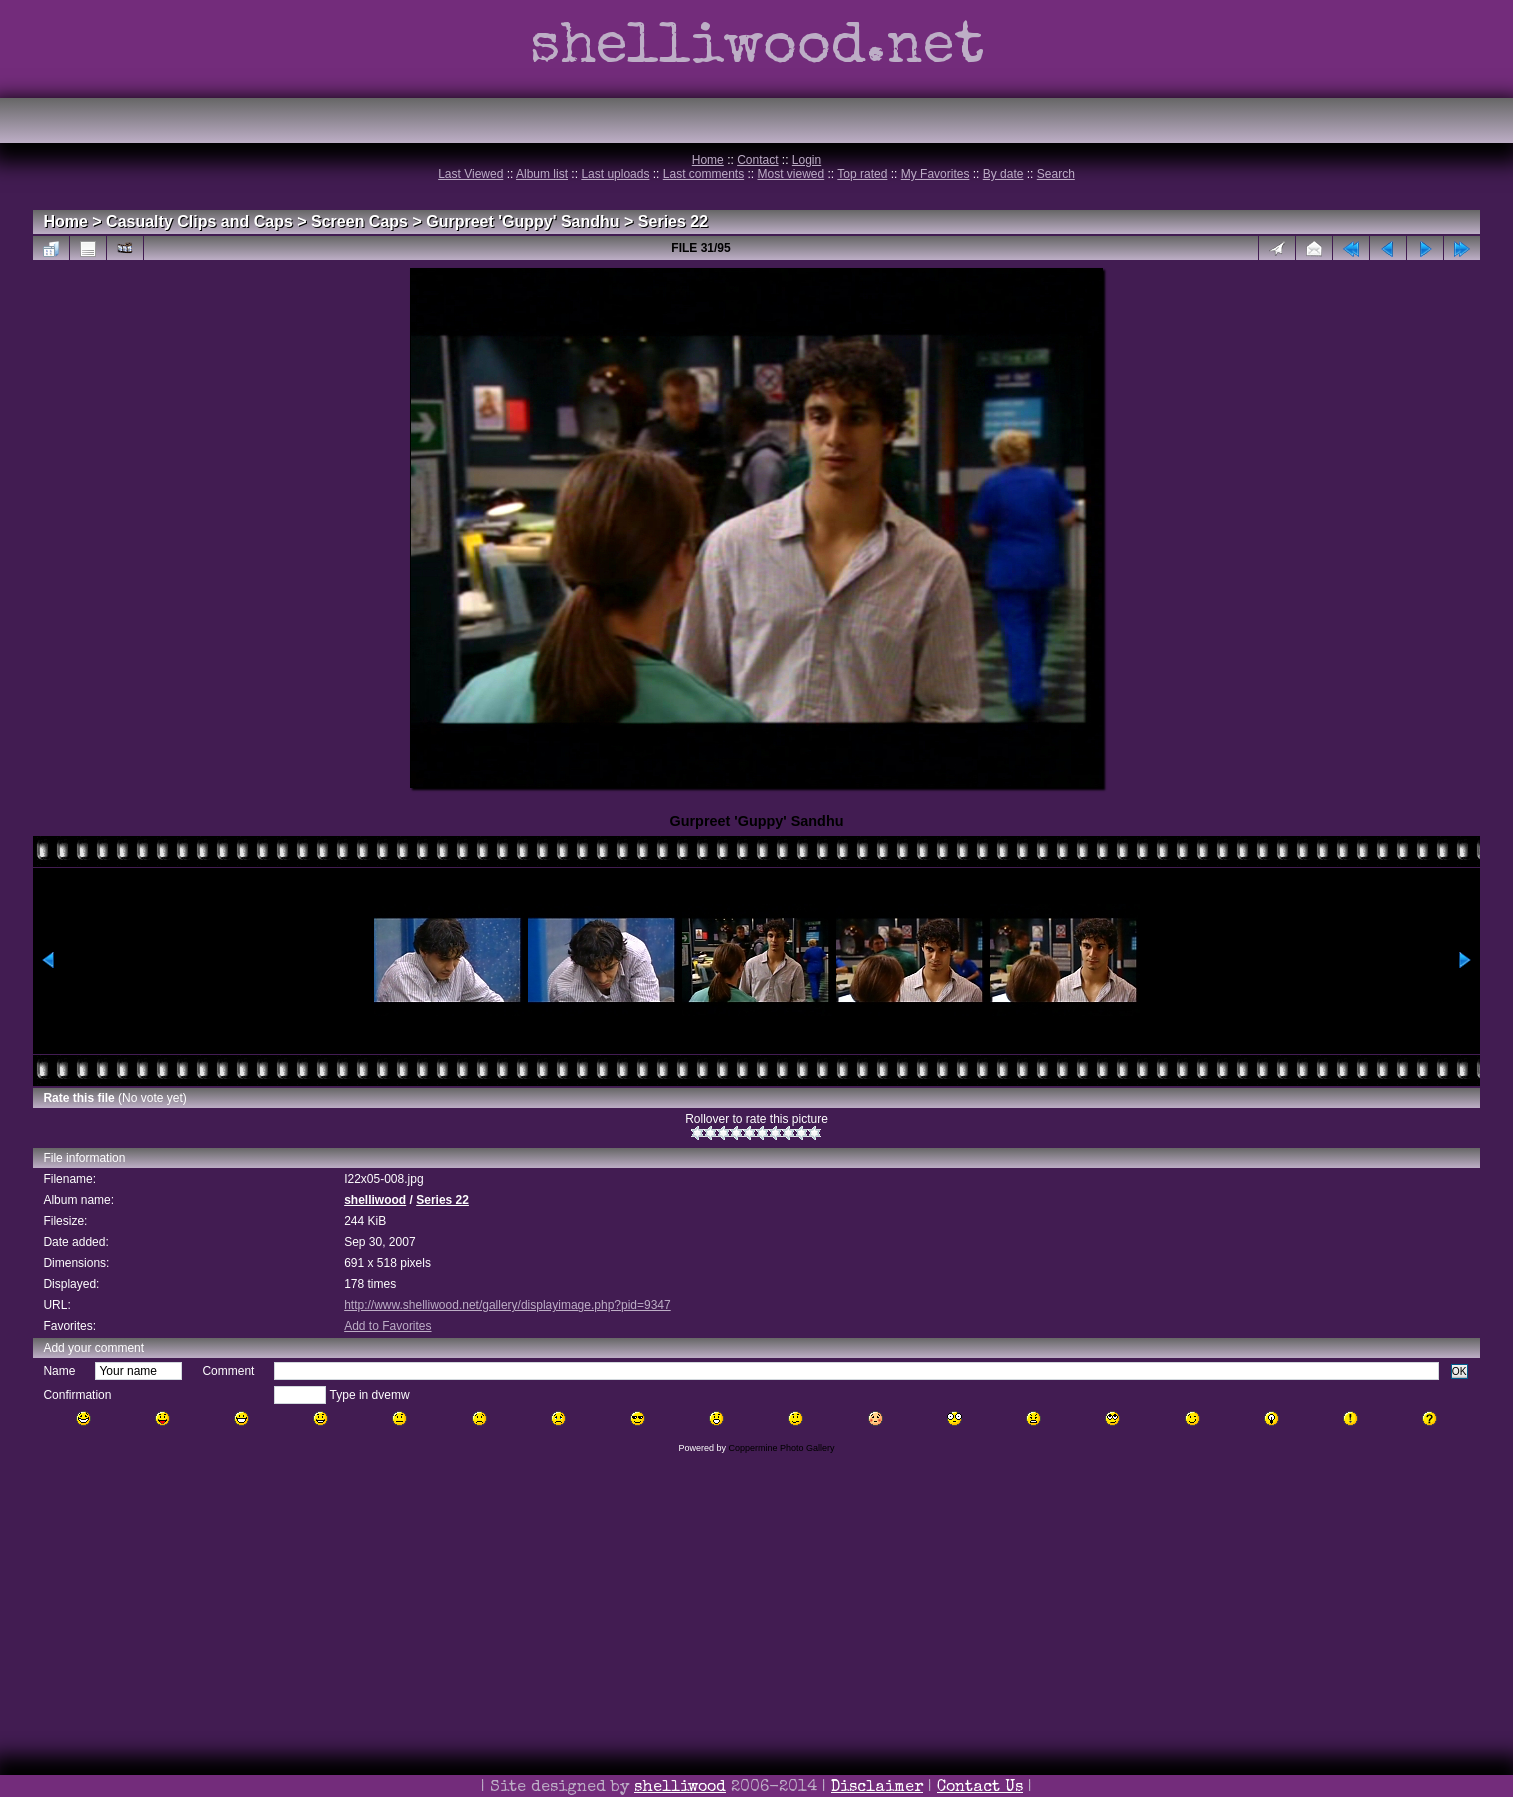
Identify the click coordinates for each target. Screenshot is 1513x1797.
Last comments (703, 174)
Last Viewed (470, 174)
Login (806, 160)
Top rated (862, 174)
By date (1003, 174)
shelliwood (375, 1200)
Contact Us (980, 1788)
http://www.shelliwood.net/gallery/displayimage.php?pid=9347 (507, 1305)
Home (708, 160)
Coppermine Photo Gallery (781, 1448)
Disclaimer (877, 1788)
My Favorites (935, 174)
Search (1056, 174)
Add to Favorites (387, 1326)
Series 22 (673, 221)
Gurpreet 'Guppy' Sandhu (522, 221)
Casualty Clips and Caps (199, 221)
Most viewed (791, 174)
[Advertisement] (757, 1653)
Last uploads (615, 174)
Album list (542, 174)
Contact (757, 160)
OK (1459, 1371)
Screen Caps (359, 221)
